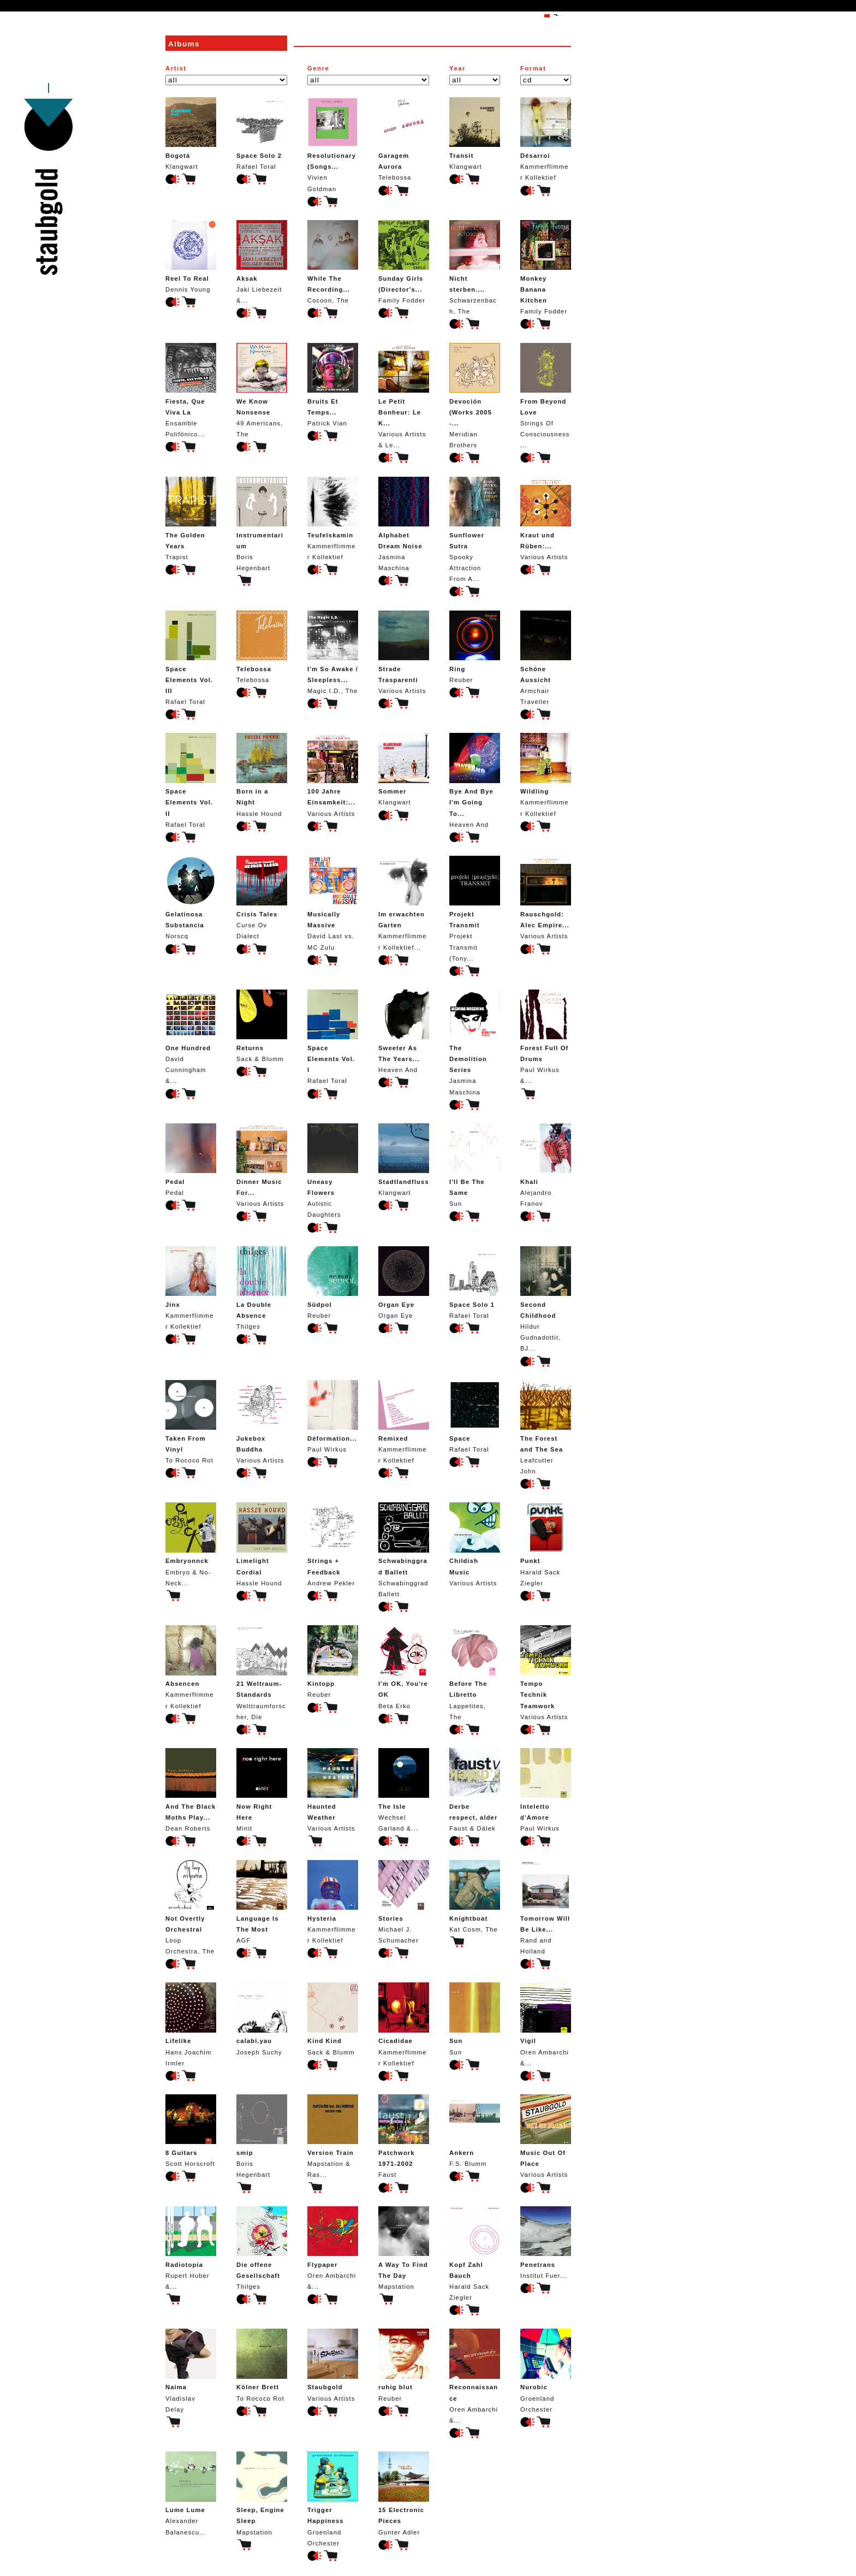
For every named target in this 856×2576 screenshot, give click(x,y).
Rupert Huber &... (190, 2248)
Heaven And (474, 780)
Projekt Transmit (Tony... (474, 909)
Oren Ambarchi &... (545, 2024)
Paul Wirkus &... (545, 1037)
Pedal (190, 1159)
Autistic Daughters (332, 1170)
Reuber (474, 647)
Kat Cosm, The (474, 1896)
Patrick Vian (332, 385)
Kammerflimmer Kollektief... (403, 903)
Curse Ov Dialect (261, 897)
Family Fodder (403, 262)
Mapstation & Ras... (332, 2136)
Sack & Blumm (261, 1026)
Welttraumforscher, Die (261, 1672)
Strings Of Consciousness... (545, 396)
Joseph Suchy (261, 2018)
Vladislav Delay (190, 2370)
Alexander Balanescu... (190, 2493)
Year (457, 68)
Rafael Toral (261, 133)
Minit (261, 1790)
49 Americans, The (261, 390)
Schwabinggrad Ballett (403, 1549)
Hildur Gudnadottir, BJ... (545, 1299)
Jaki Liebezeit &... (261, 262)
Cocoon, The (332, 262)
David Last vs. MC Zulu (332, 903)
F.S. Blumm (474, 2130)
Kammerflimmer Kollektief (545, 139)
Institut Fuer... (545, 2242)
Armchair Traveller (545, 658)
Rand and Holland (545, 1907)
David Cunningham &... (190, 1037)
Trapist (190, 518)
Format (533, 68)
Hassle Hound (261, 774)
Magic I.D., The (332, 652)
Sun (474, 1165)
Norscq (190, 897)
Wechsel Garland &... (403, 1790)
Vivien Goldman (332, 144)
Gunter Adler (403, 2493)
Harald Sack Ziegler (545, 1544)
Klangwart (190, 133)
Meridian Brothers (474, 396)
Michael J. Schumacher (403, 1902)
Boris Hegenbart (261, 524)
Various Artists (545, 518)
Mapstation (403, 2248)
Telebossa (403, 139)
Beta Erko (403, 1667)
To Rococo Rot (190, 1422)
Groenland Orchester (545, 2370)
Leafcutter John (545, 1427)
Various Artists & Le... (403, 396)
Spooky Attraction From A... (474, 530)
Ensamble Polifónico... (190, 390)
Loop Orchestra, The (190, 1907)
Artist (176, 68)
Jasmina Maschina (403, 524)
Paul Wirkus (332, 1416)
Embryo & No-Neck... (190, 1544)
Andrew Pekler (332, 1544)
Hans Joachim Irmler (190, 2024)
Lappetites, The (474, 1672)
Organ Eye (403, 1282)
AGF (261, 1902)
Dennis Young (190, 256)
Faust (403, 2136)
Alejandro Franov (545, 1165)
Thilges (261, 1288)
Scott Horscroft (190, 2130)
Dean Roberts (190, 1790)
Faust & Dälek (474, 1790)
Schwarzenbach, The (474, 267)
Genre (318, 68)
